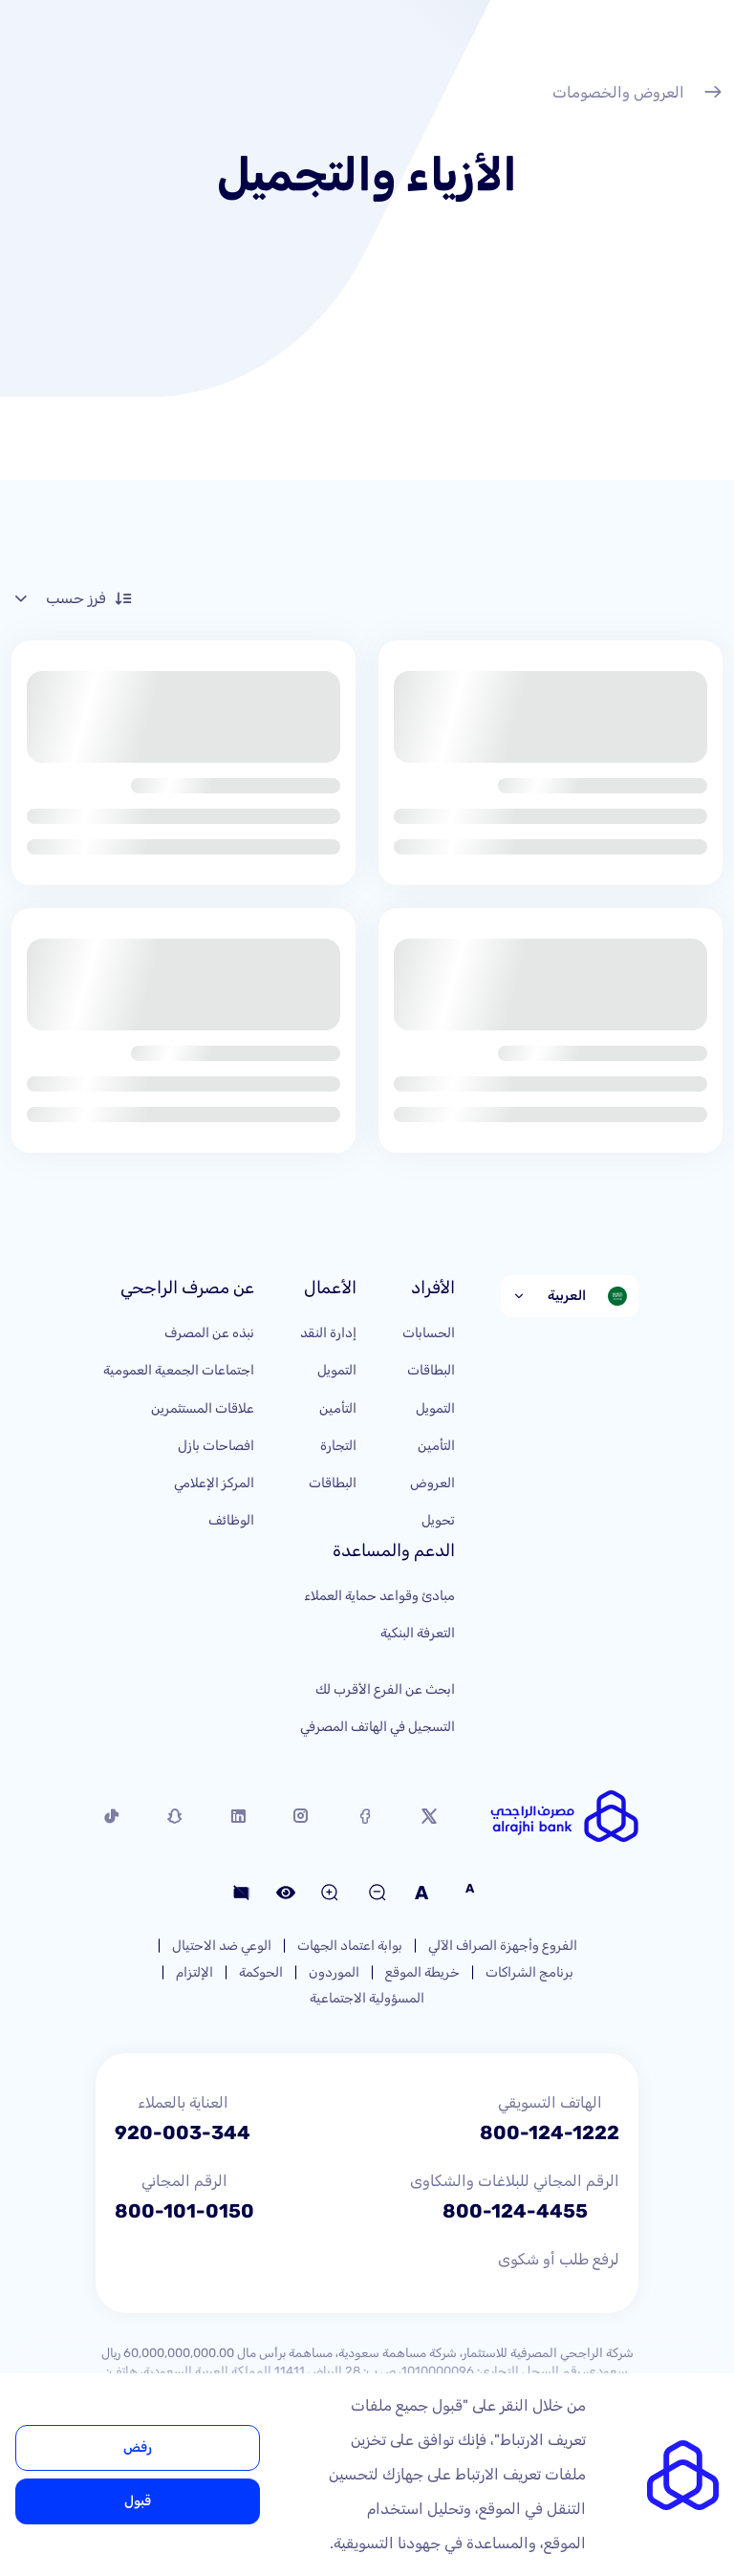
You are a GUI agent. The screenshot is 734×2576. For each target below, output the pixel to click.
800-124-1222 (549, 2132)
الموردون (334, 1972)
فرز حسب (72, 598)
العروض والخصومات (637, 94)
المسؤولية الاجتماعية (367, 1998)
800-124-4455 (515, 2210)
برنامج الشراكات (529, 1972)
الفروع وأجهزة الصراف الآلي (502, 1945)
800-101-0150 (184, 2210)
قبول (137, 2501)
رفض (137, 2447)
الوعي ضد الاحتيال (221, 1945)
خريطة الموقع (422, 1972)
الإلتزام (194, 1972)
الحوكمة (261, 1972)
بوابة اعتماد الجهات (349, 1945)
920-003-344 (182, 2132)
